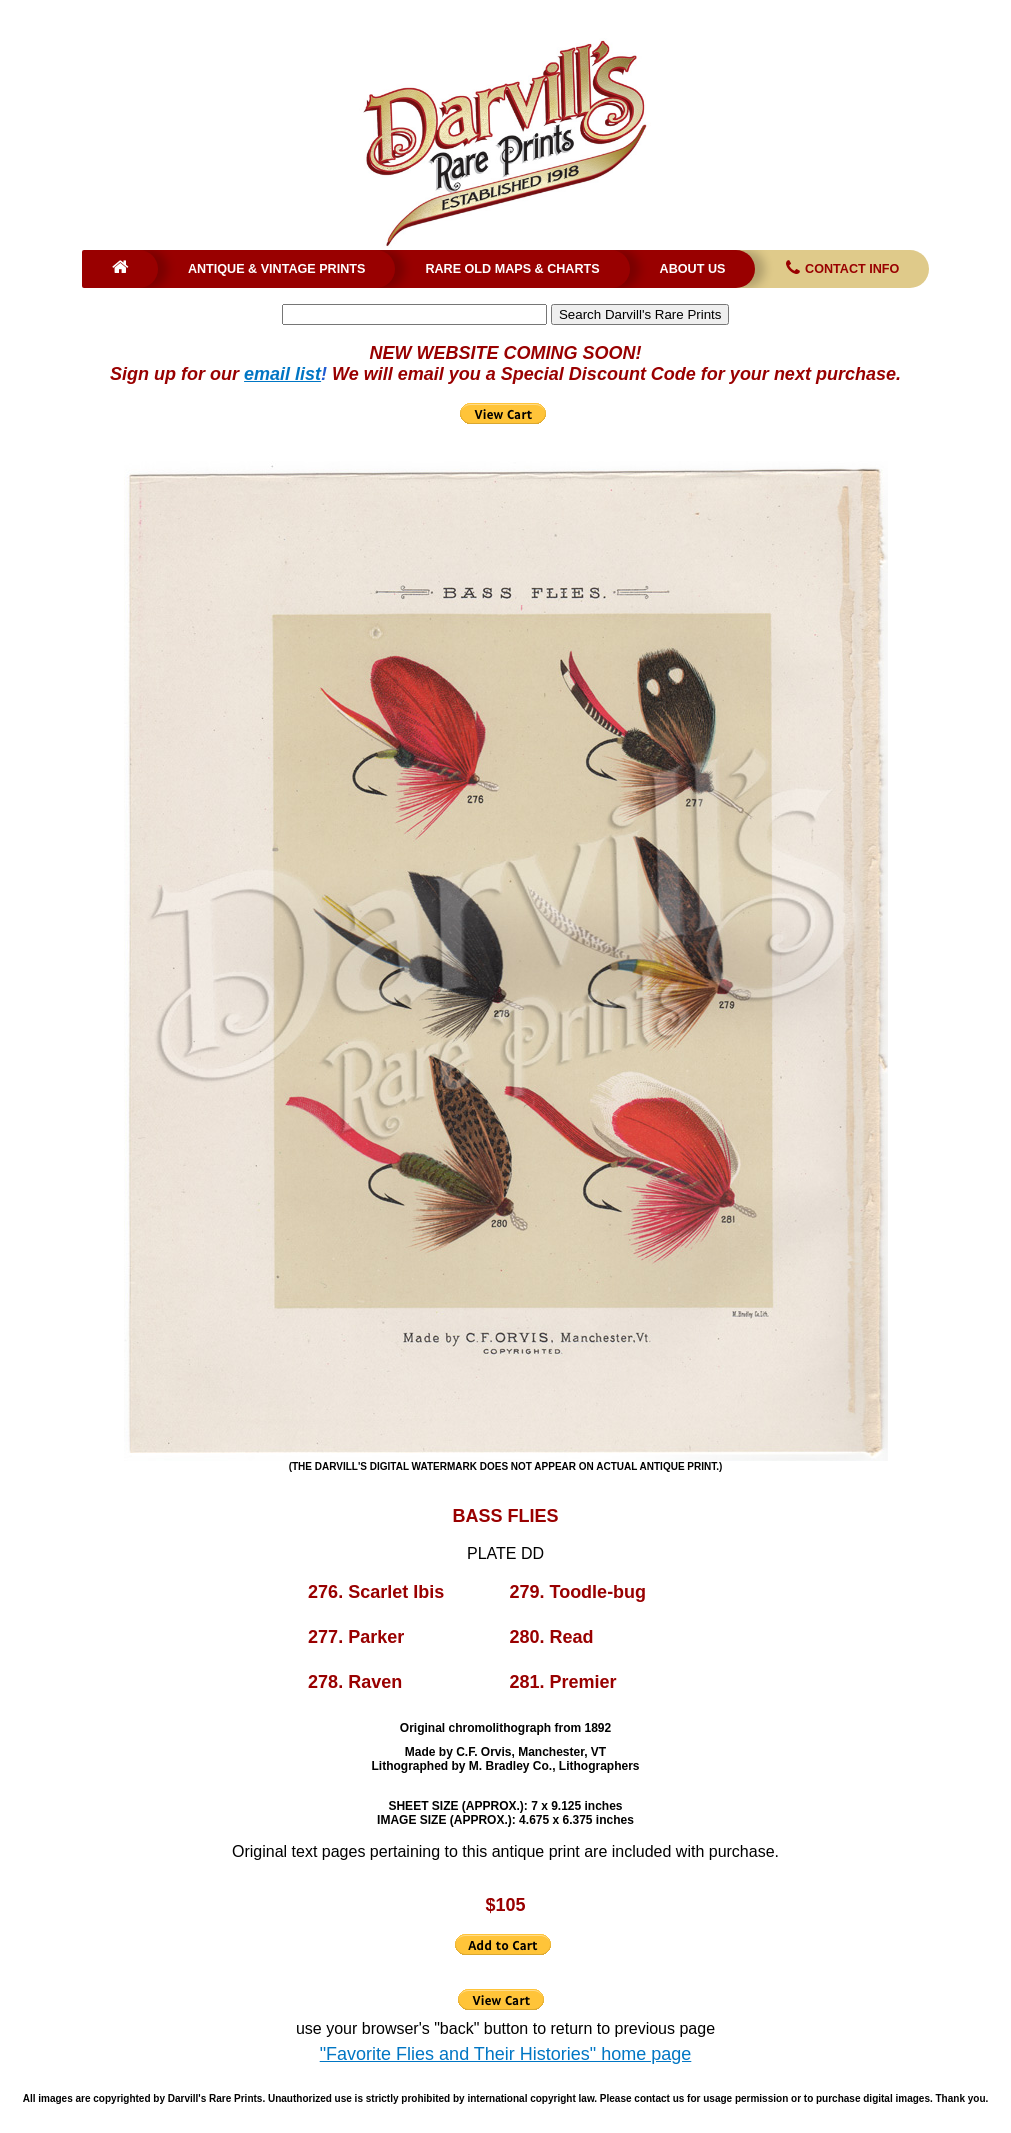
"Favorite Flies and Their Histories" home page (506, 2054)
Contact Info (840, 269)
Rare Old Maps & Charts (512, 269)
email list (282, 374)
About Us (693, 269)
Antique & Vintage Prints (277, 269)
